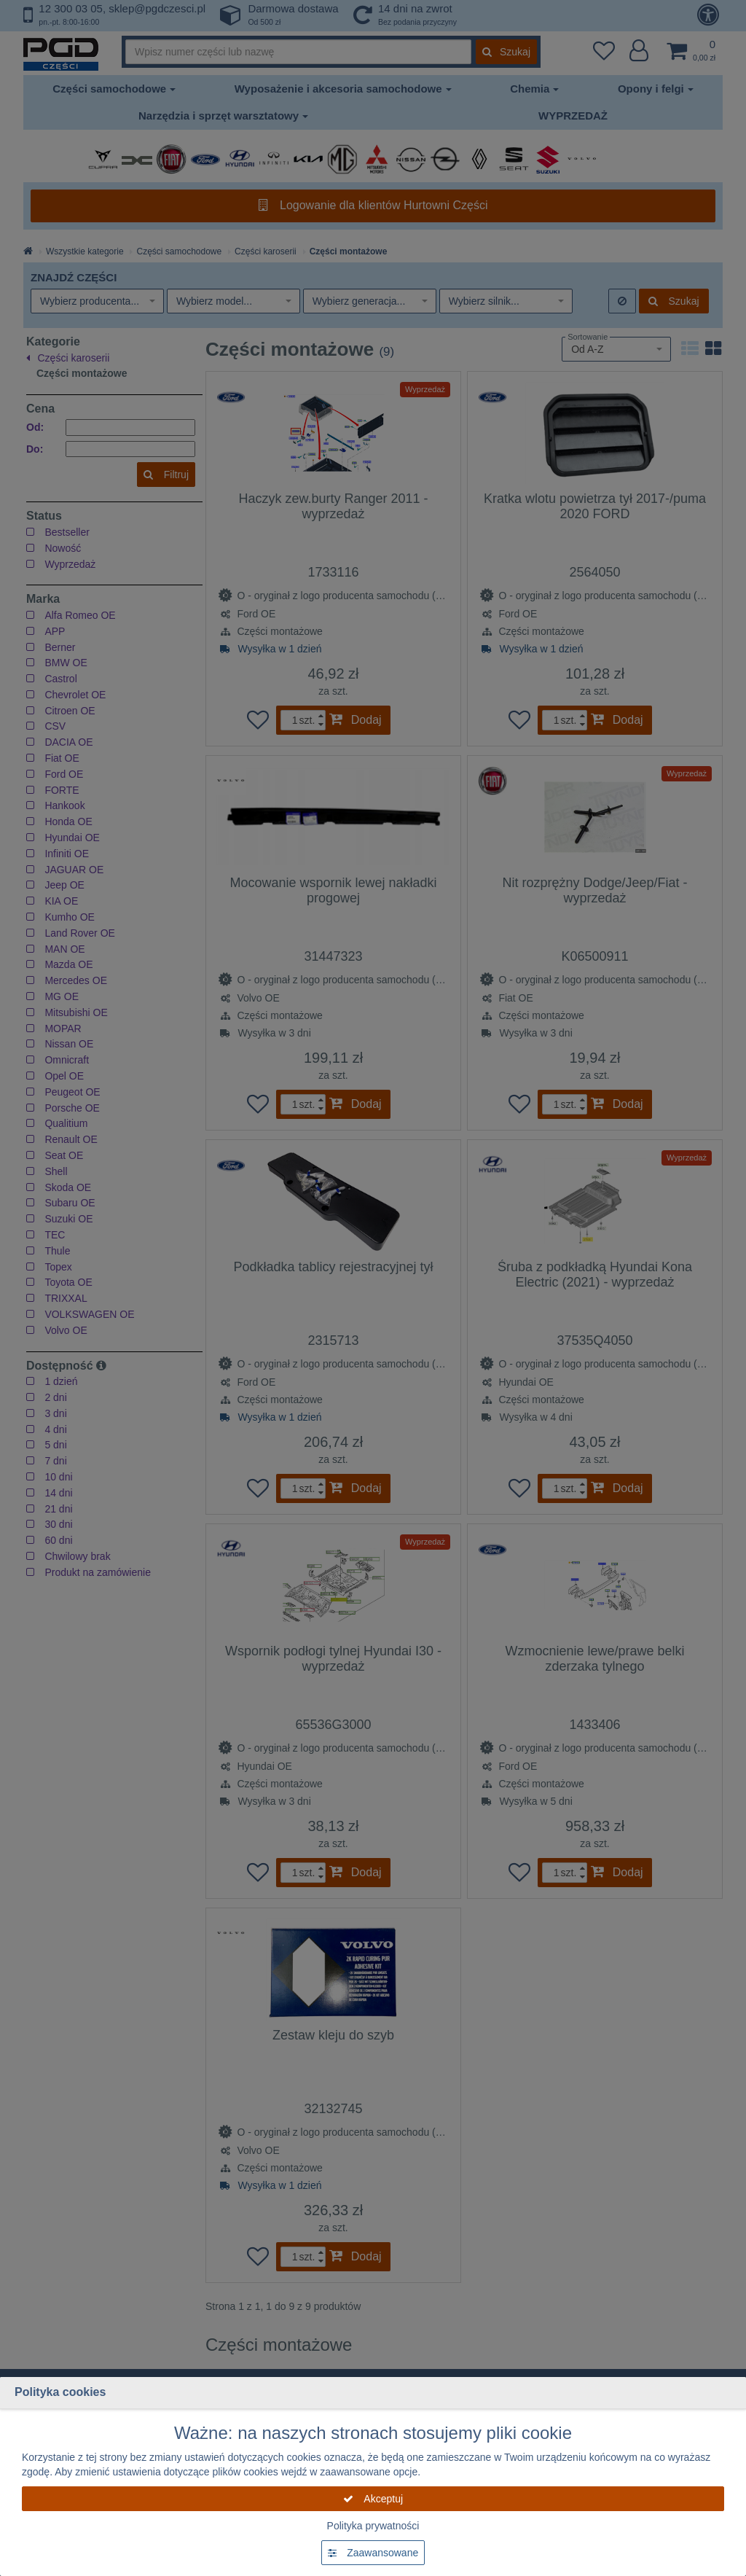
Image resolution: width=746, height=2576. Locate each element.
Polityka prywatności (373, 2526)
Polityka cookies (60, 2392)
